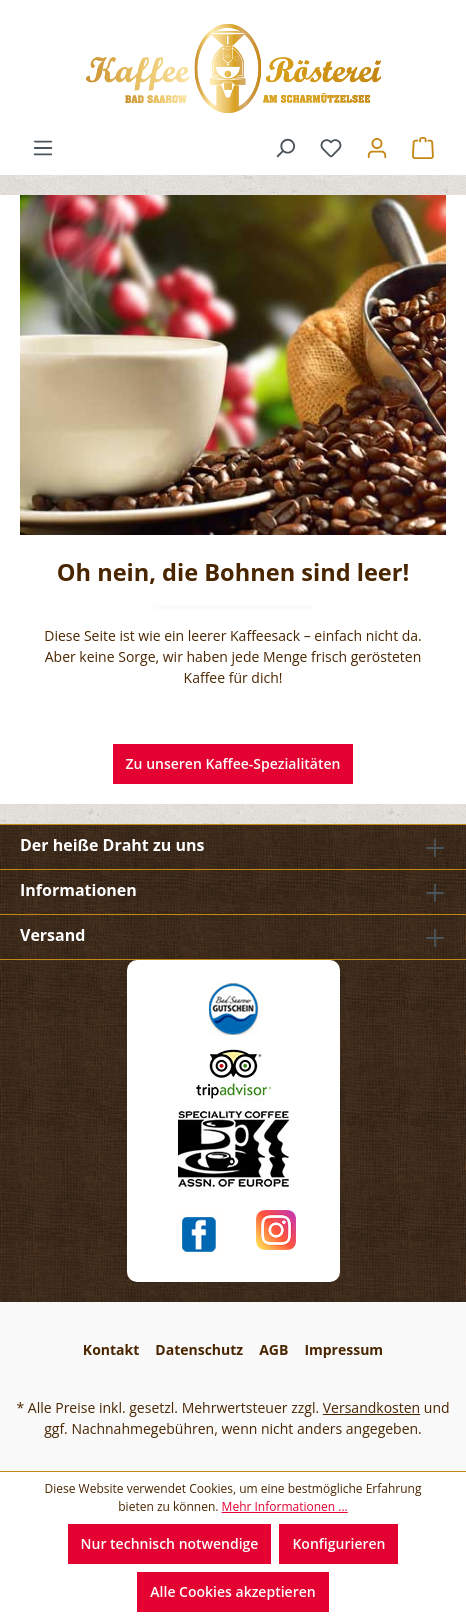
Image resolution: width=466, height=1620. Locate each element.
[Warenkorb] (423, 148)
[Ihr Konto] (377, 148)
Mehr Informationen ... (285, 1506)
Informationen (78, 890)
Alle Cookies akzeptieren (232, 1591)
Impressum (343, 1349)
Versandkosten (371, 1407)
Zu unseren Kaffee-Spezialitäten (233, 763)
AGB (273, 1349)
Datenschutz (199, 1349)
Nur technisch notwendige (170, 1543)
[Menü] (43, 148)
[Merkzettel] (331, 148)
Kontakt (111, 1349)
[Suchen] (285, 148)
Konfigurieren (338, 1543)
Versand (52, 935)
